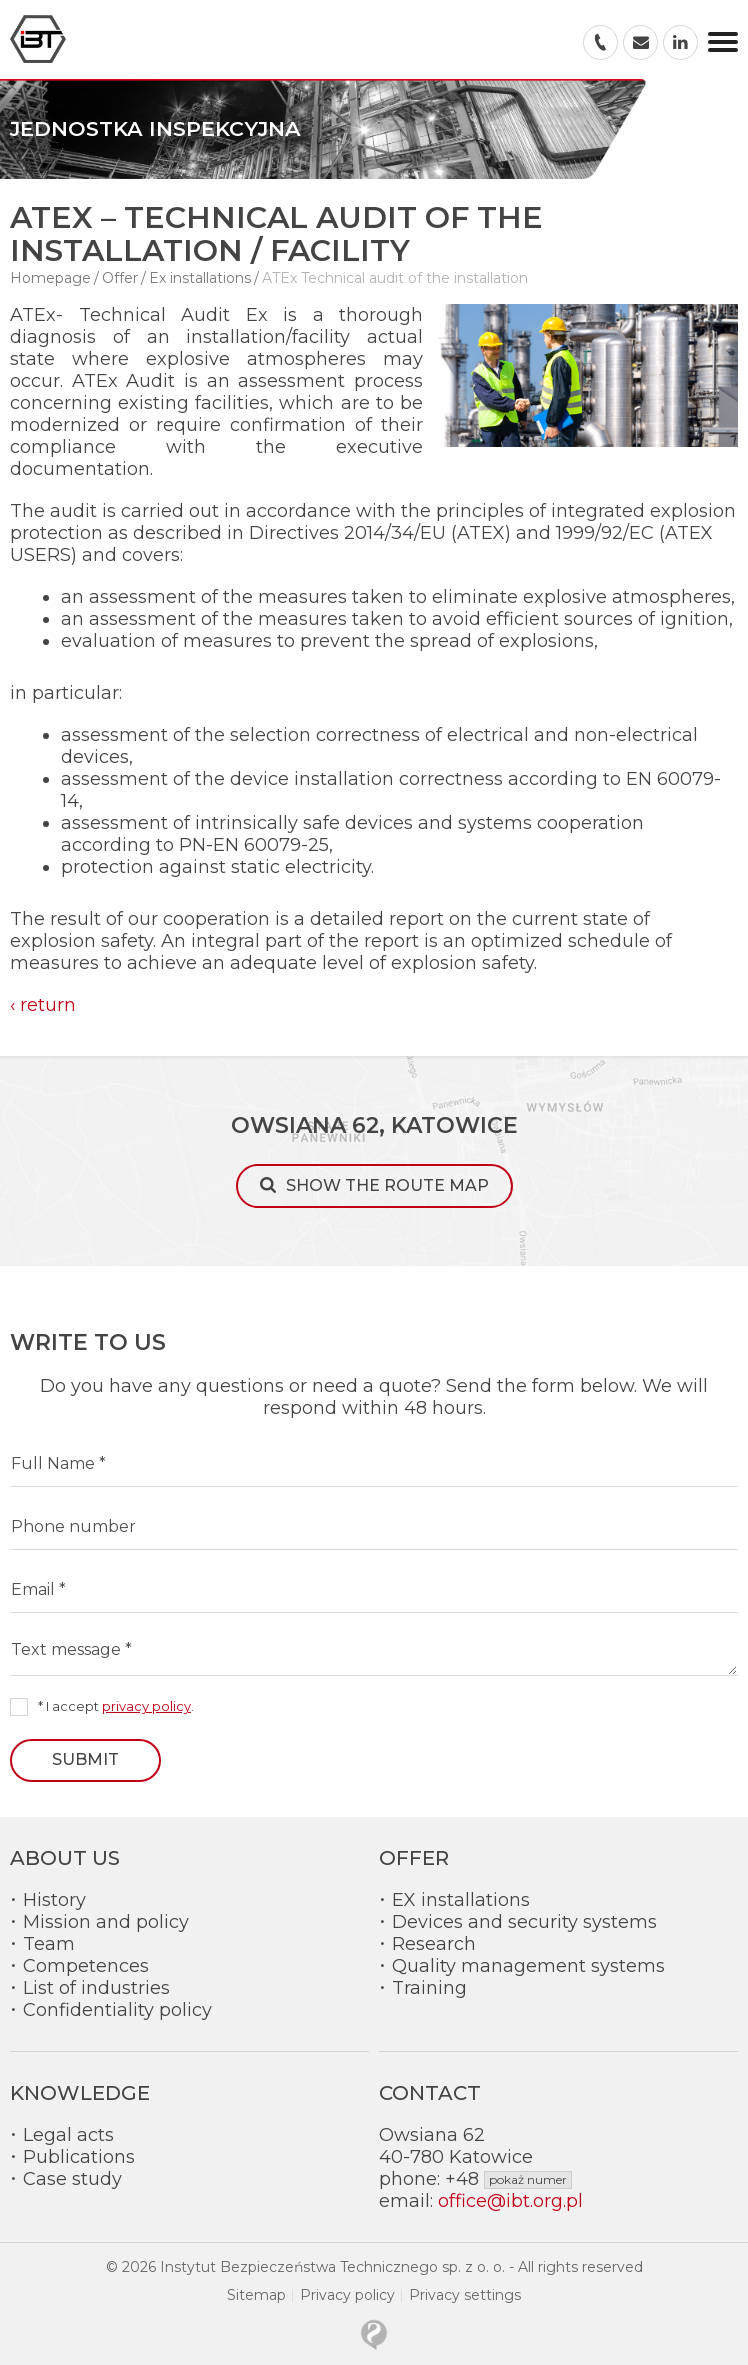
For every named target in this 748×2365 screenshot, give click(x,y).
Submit (85, 1759)
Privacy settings (465, 2295)
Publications (79, 2157)
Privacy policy (347, 2295)
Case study (72, 2179)
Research (434, 1944)
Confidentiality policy (117, 2010)
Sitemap (256, 2295)
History (54, 1900)
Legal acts (68, 2135)
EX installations (461, 1900)
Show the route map (387, 1185)
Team (49, 1944)
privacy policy (146, 1706)
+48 (508, 2179)
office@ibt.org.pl (510, 2201)
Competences (86, 1966)
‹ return (43, 1005)
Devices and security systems (524, 1922)
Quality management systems (528, 1966)
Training (429, 1988)
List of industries (96, 1988)
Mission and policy (106, 1922)
